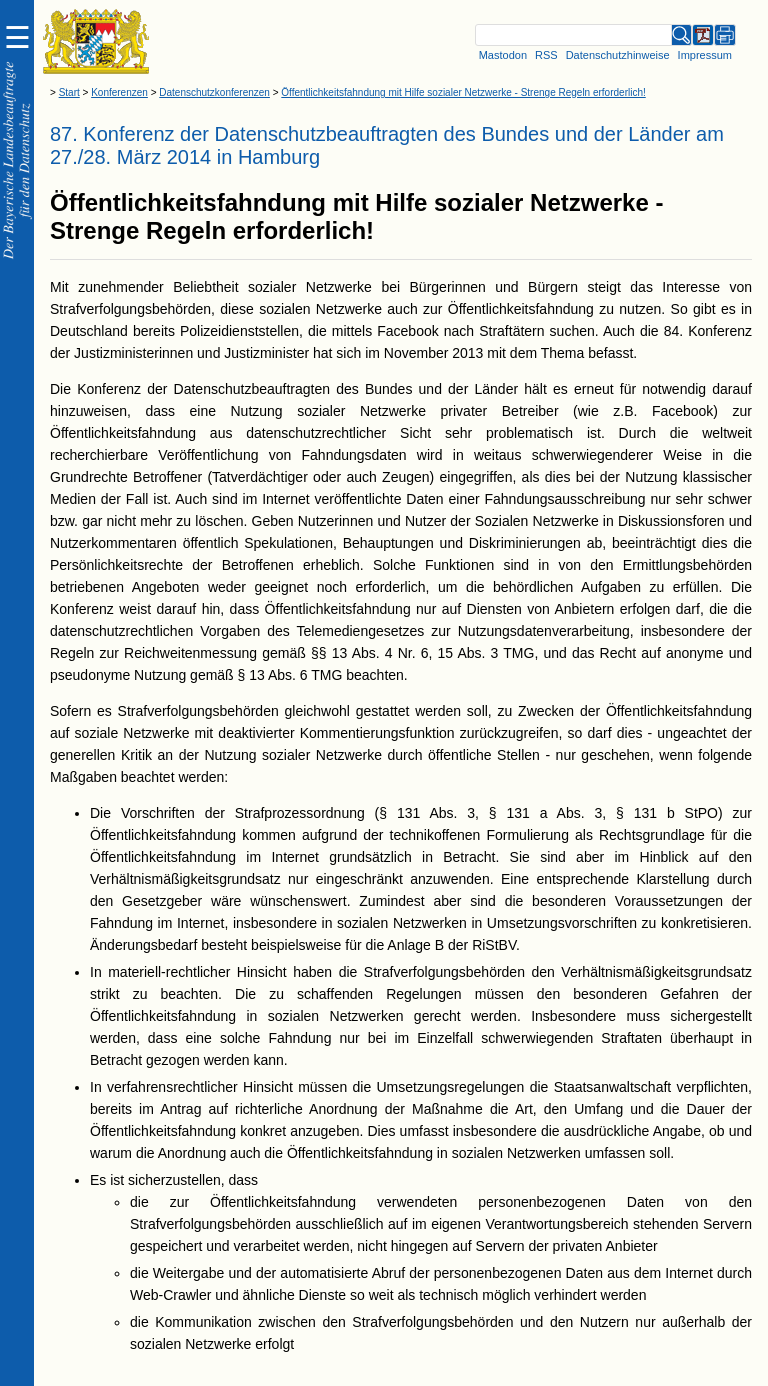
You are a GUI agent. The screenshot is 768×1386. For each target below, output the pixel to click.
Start (69, 92)
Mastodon (503, 55)
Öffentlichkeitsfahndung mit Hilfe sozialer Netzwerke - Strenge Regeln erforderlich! (463, 92)
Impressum (705, 55)
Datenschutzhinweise (618, 55)
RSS (546, 55)
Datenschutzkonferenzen (214, 92)
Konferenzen (119, 92)
